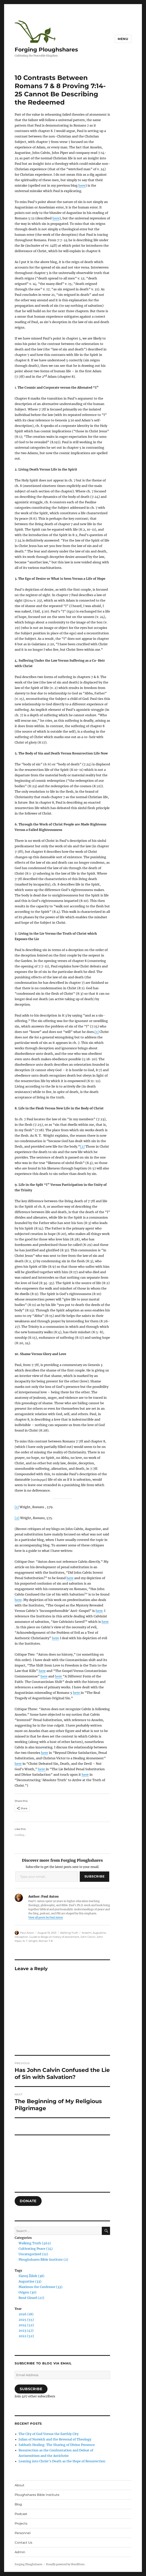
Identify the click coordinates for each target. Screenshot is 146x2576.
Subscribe (94, 1876)
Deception (21, 1936)
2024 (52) (26, 2325)
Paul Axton (27, 1932)
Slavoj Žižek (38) (31, 2276)
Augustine (99, 1932)
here (81, 185)
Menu (123, 39)
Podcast (21, 2514)
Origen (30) (27, 2292)
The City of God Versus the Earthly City (49, 2434)
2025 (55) (26, 2320)
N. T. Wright (30, 1940)
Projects (21, 2523)
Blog (18, 2504)
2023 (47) (26, 2330)
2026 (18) (26, 2314)
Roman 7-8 (46, 1940)
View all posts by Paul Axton (45, 1917)
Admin (20, 2552)
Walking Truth (69, 1932)
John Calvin (87, 1936)
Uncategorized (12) (33, 2254)
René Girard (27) (31, 2298)
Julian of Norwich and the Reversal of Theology (55, 2439)
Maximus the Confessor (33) (40, 2287)
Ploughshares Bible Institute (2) (43, 2259)
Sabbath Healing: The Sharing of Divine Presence (57, 2445)
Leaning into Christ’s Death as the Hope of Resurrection (62, 2461)
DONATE (28, 2201)
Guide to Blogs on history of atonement (54, 1936)
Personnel (22, 2533)
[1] (97, 1032)
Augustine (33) (30, 2281)
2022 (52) (26, 2336)
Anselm (86, 1932)
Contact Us (23, 2542)
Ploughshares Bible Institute (37, 2495)
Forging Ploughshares (46, 49)
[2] (82, 1146)
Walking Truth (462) (35, 2243)
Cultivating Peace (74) (36, 2249)
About (19, 2485)
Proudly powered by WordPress (65, 2564)
